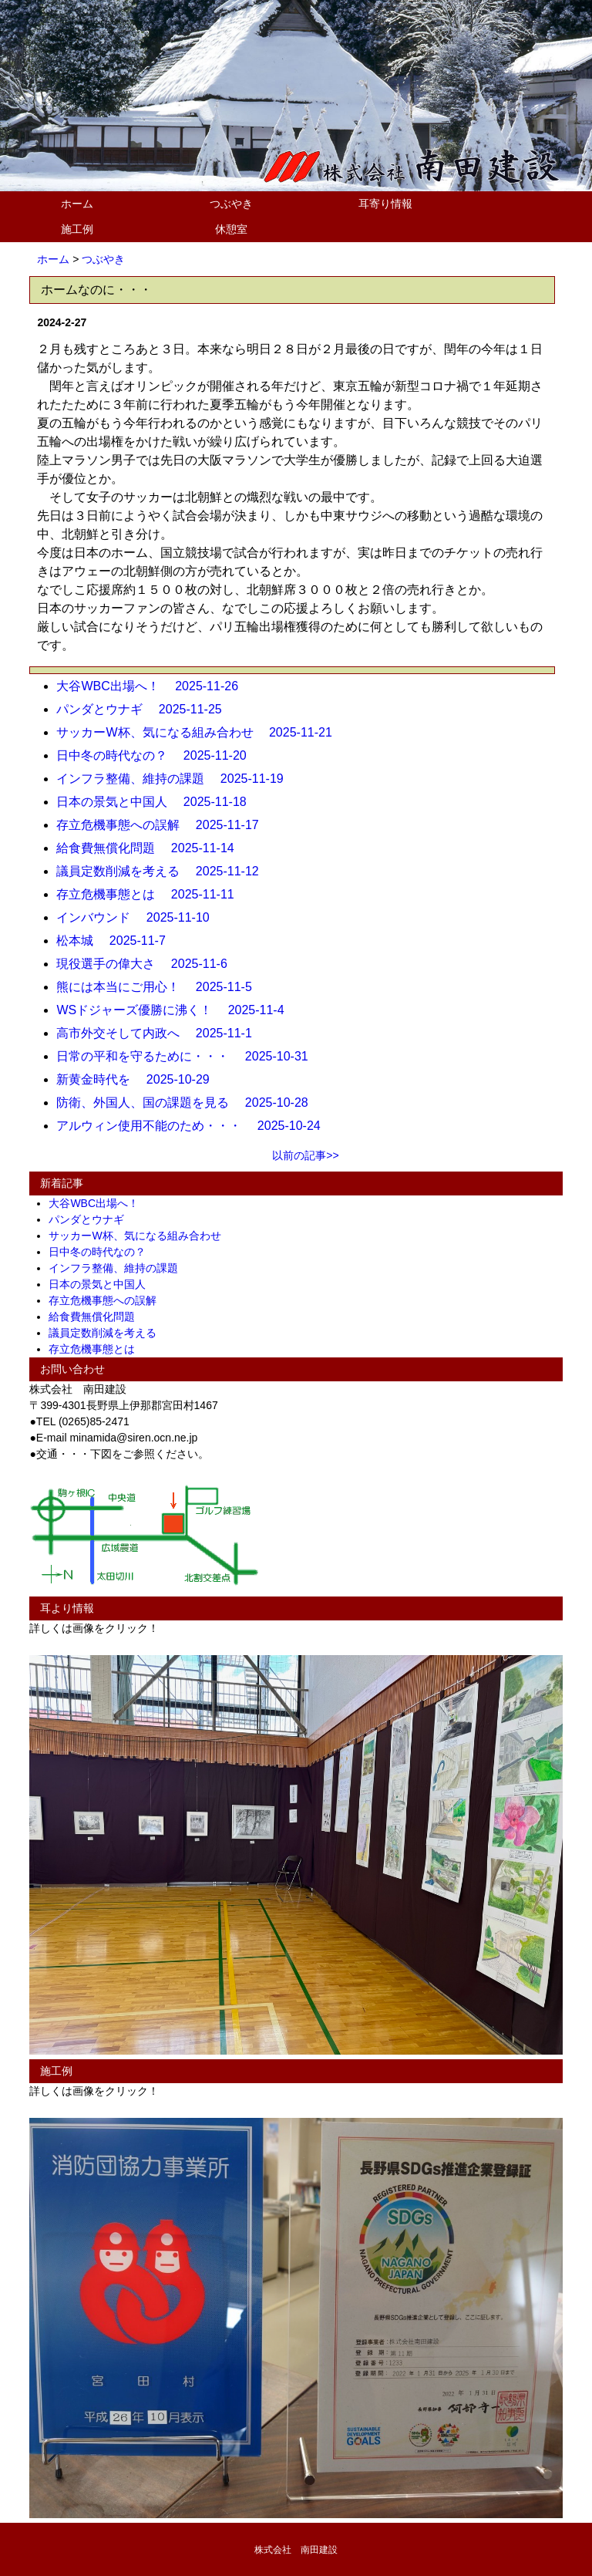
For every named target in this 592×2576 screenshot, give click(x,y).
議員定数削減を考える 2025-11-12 (163, 871)
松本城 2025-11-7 (116, 940)
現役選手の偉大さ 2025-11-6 (147, 963)
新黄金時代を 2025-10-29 (138, 1079)
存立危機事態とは (97, 1349)
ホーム (77, 203)
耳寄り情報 (385, 203)
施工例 (77, 229)
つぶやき (231, 203)
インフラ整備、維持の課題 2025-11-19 (175, 778)
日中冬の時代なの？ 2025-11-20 (157, 755)
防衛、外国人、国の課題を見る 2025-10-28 (188, 1102)
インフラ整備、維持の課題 (119, 1268)
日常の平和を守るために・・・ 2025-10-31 (188, 1056)
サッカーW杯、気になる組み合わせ (140, 1235)
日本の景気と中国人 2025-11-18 (157, 801)
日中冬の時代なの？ (102, 1252)
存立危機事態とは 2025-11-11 (151, 894)
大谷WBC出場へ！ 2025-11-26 (153, 686)
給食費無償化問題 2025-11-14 (151, 848)
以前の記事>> (305, 1155)
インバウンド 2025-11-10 (138, 917)
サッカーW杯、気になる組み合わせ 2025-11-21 (200, 732)
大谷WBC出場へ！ (99, 1203)
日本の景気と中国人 (102, 1284)
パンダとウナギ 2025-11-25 (145, 709)
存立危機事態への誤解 (108, 1300)
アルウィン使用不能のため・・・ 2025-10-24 (194, 1125)
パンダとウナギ (92, 1219)
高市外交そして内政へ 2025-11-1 (160, 1033)
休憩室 (231, 229)
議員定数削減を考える (108, 1333)
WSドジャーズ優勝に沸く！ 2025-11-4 (176, 1010)
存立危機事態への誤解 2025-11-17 (163, 824)
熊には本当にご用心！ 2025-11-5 (160, 986)
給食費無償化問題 (97, 1316)
